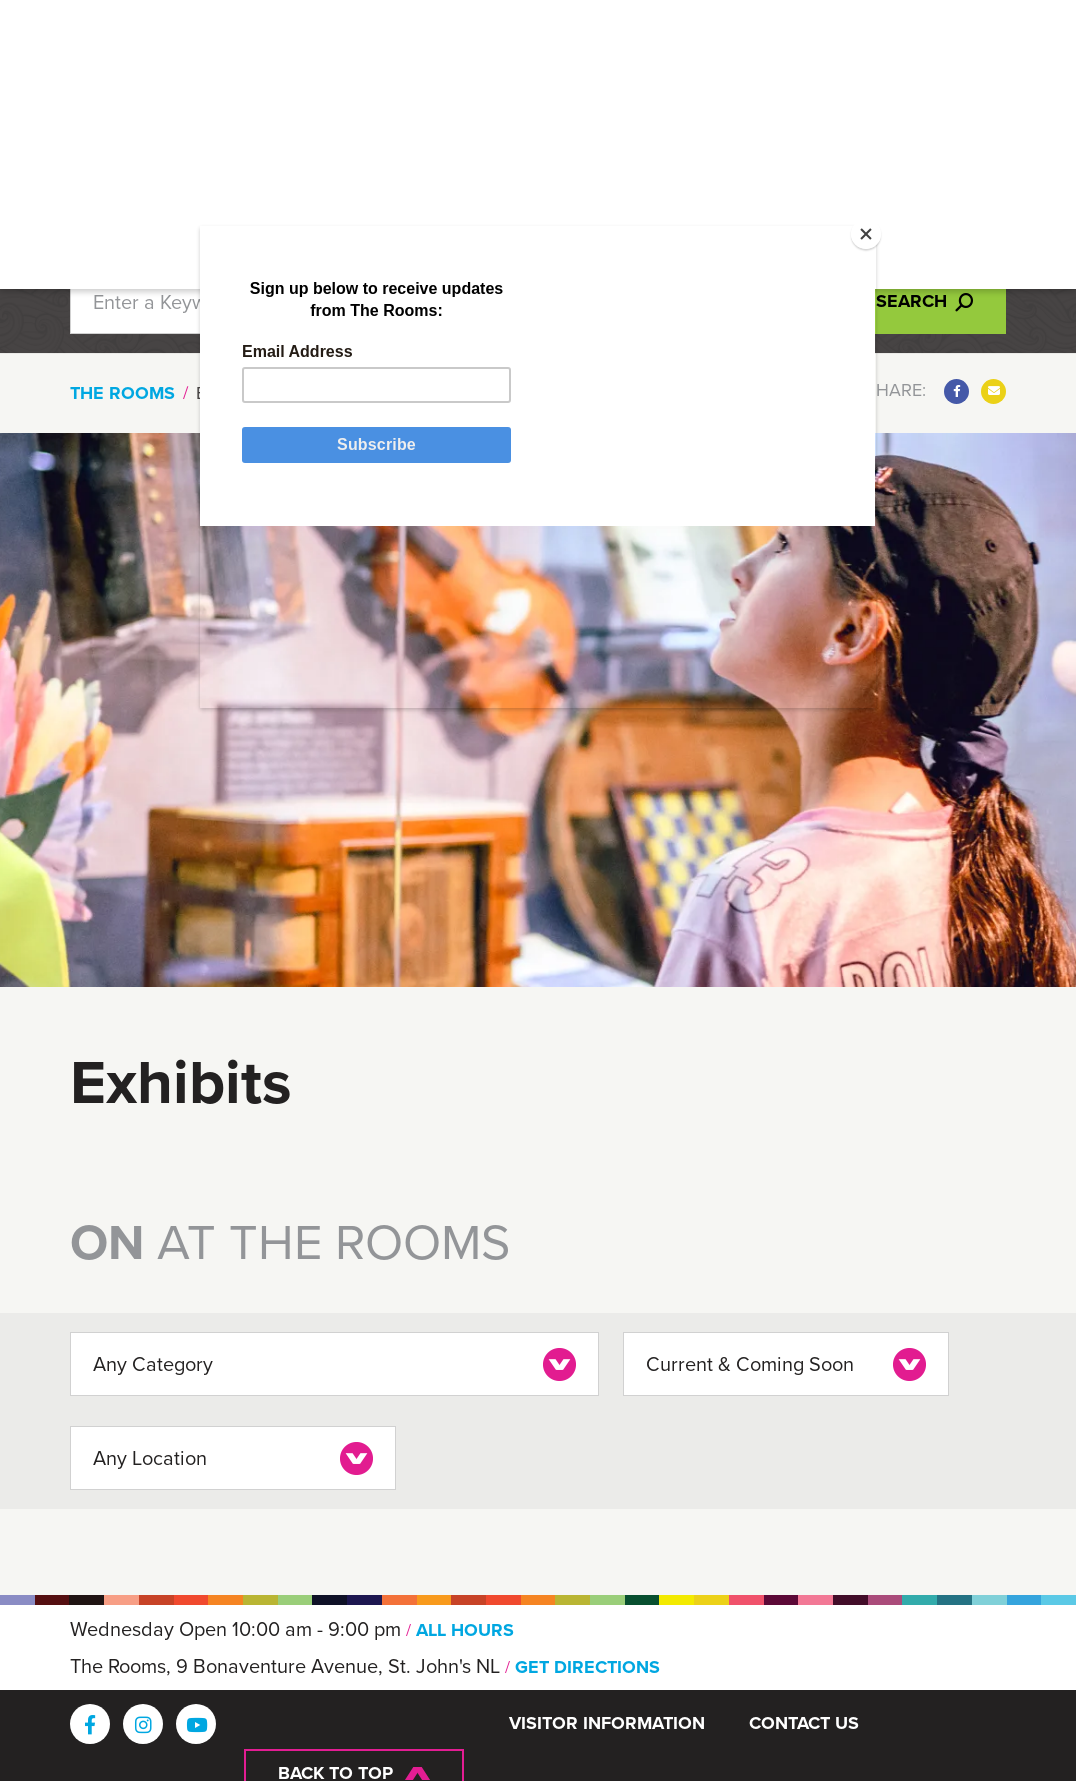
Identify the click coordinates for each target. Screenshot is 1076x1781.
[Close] (835, 272)
